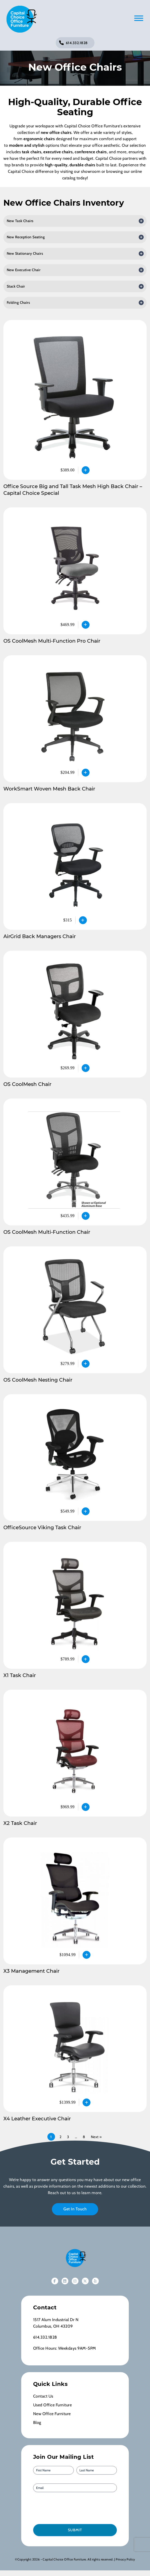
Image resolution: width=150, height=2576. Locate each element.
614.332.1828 (77, 43)
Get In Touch (75, 2209)
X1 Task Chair (19, 1675)
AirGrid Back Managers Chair (39, 936)
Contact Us (43, 2396)
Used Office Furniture (52, 2405)
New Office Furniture (52, 2413)
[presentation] (59, 2507)
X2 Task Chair (20, 1823)
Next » (96, 2137)
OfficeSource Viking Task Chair (42, 1527)
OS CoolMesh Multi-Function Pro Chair (51, 641)
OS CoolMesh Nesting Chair (37, 1380)
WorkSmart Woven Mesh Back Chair (49, 789)
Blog (37, 2422)
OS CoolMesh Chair (27, 1084)
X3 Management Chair (31, 1971)
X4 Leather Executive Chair (37, 2119)
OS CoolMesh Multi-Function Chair (46, 1232)
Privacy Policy (125, 2559)
